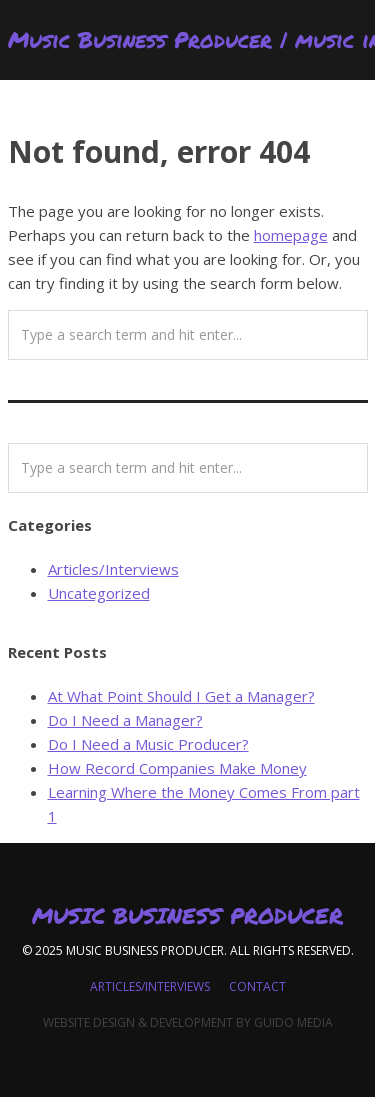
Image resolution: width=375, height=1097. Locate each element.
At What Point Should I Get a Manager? (181, 696)
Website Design (89, 1022)
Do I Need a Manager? (125, 720)
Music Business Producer (187, 916)
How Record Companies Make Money (177, 768)
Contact (257, 986)
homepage (291, 235)
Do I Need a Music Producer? (148, 744)
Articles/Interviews (113, 569)
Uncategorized (99, 593)
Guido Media (293, 1022)
